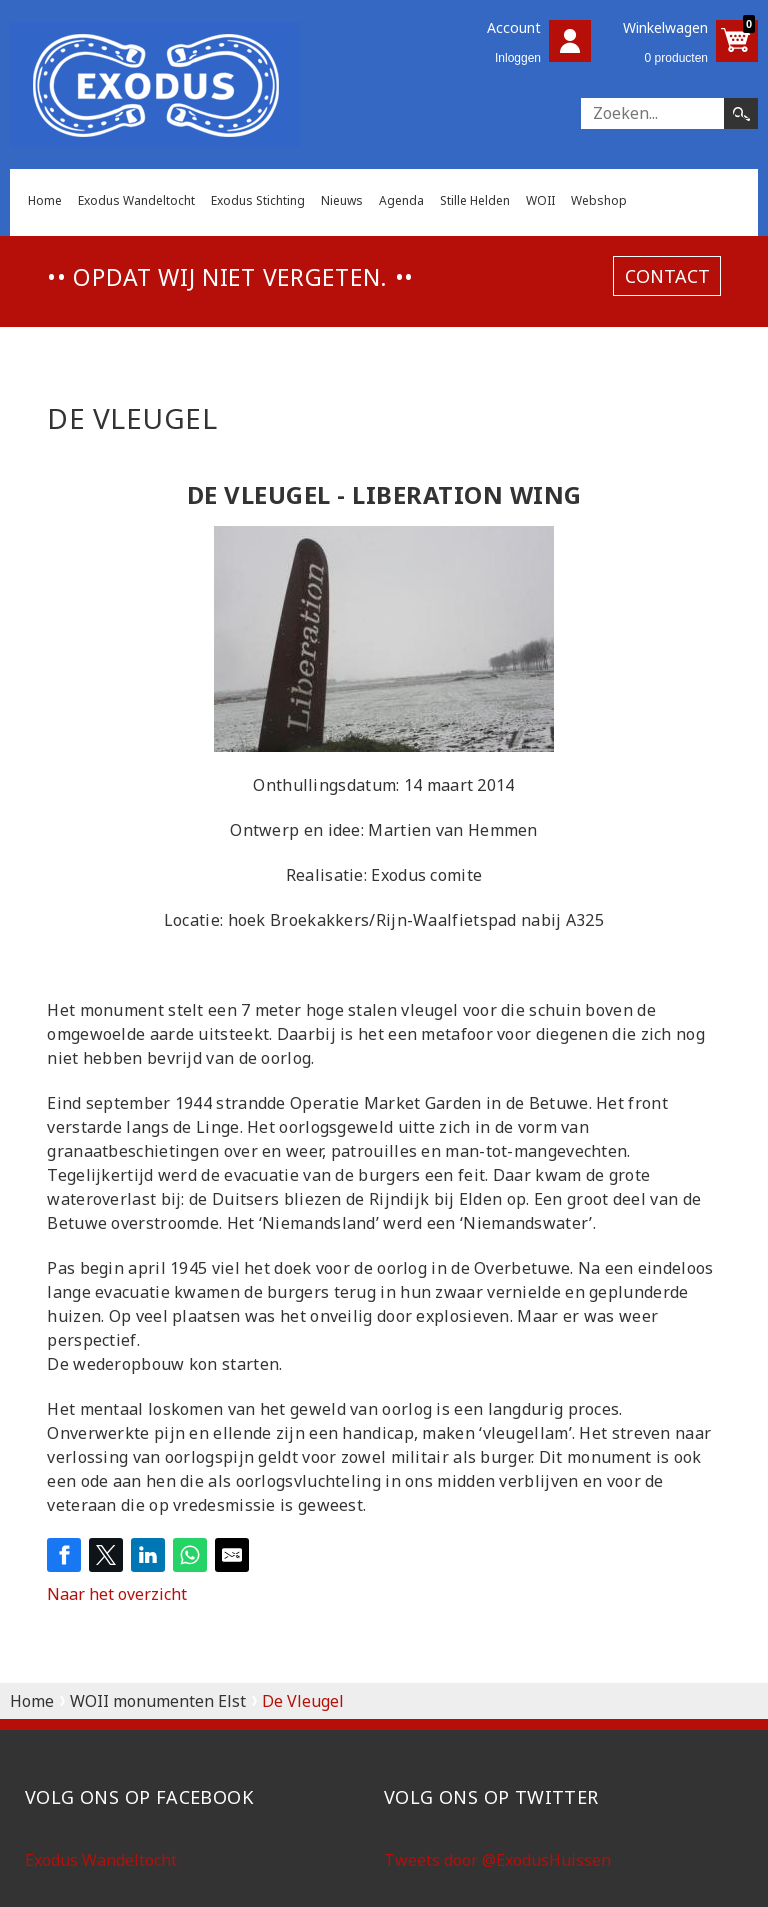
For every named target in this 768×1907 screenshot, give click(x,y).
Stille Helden (475, 200)
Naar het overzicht (117, 1594)
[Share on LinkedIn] (148, 1555)
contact (667, 276)
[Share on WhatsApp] (190, 1555)
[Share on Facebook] (64, 1555)
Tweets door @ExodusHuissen (497, 1860)
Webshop (599, 200)
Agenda (401, 200)
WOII (540, 200)
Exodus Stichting (258, 200)
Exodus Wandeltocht (136, 200)
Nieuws (342, 200)
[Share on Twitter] (106, 1555)
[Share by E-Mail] (232, 1555)
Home (45, 200)
